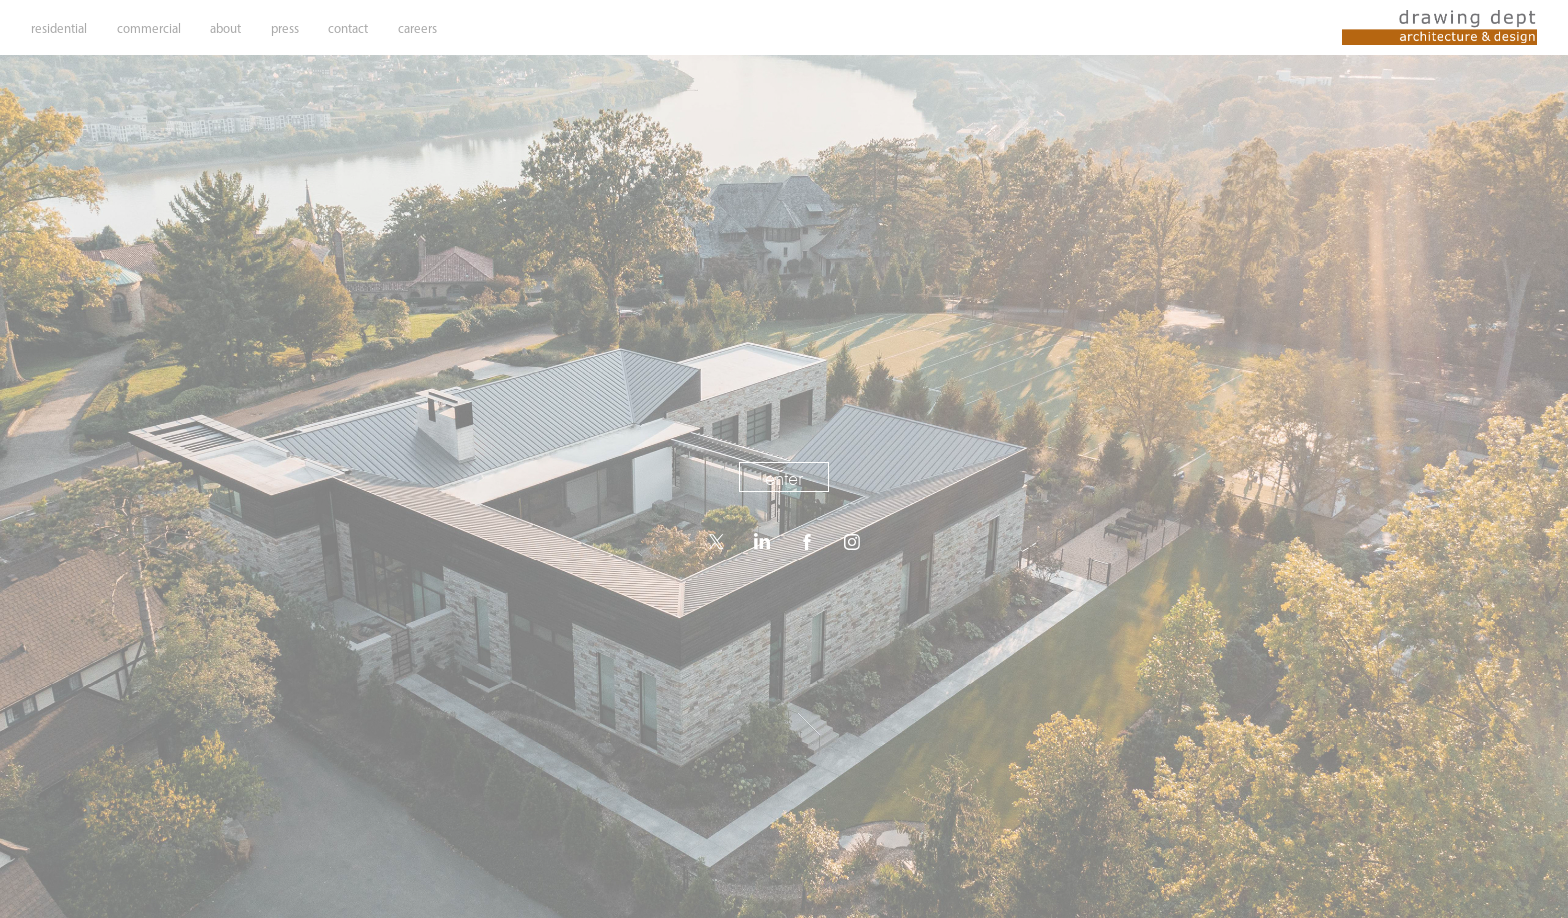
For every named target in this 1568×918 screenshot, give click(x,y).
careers (417, 28)
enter (784, 478)
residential (59, 28)
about (225, 28)
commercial (149, 28)
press (285, 28)
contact (348, 28)
